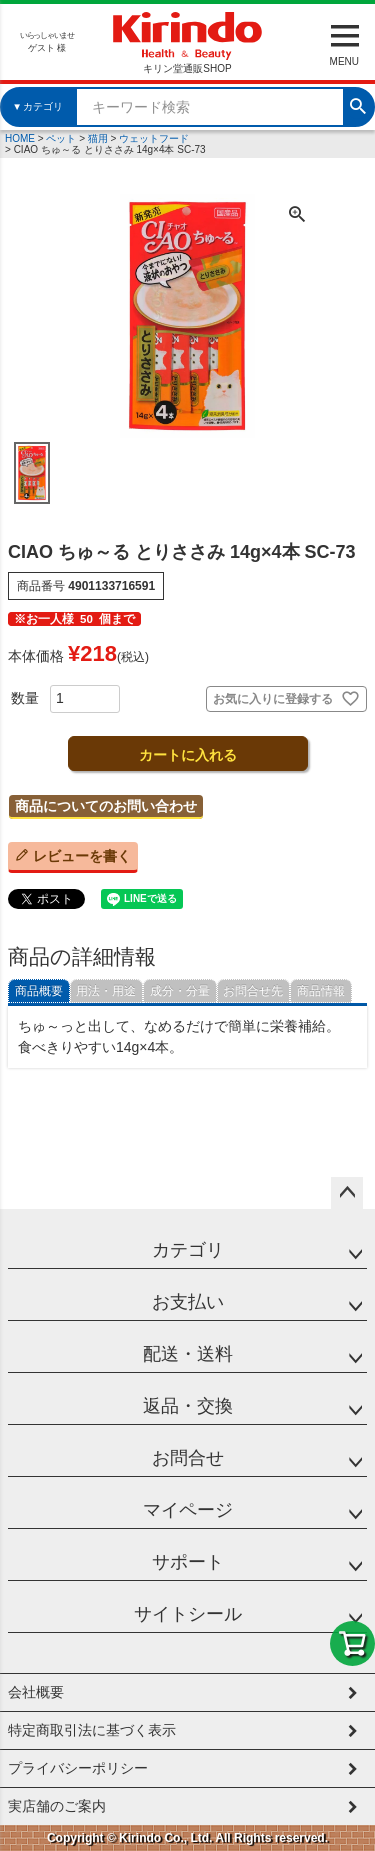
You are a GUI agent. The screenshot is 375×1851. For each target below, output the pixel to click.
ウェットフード (154, 138)
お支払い (188, 1302)
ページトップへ (347, 1193)
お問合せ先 (253, 991)
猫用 (98, 138)
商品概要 (39, 991)
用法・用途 (106, 991)
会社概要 (36, 1692)
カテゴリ (188, 1250)
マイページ (188, 1510)
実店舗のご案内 (57, 1806)
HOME (20, 138)
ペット (61, 138)
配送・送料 (188, 1354)
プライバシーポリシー (78, 1768)
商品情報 (321, 991)
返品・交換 (188, 1406)
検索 (358, 104)
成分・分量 (180, 991)
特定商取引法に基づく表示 (92, 1730)
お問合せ (188, 1458)
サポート (188, 1562)
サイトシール (188, 1614)
